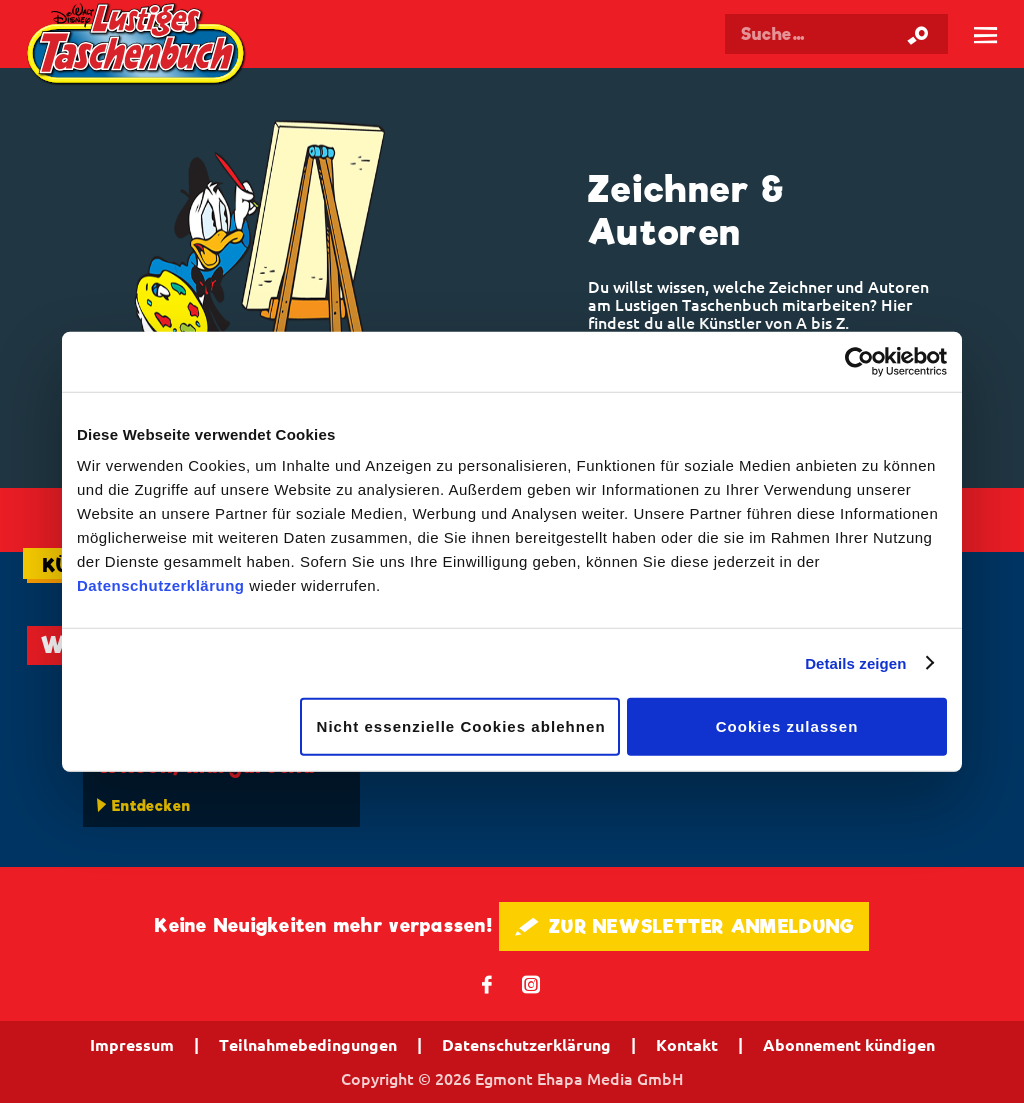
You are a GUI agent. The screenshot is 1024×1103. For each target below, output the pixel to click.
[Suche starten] (918, 34)
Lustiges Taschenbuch (138, 46)
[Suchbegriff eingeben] (836, 34)
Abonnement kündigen (849, 1045)
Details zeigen (855, 662)
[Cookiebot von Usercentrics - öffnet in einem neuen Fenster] (859, 361)
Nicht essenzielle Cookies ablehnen (461, 726)
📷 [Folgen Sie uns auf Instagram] (531, 983)
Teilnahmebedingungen (308, 1045)
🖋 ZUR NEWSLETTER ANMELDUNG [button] (684, 926)
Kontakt (687, 1045)
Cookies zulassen (787, 726)
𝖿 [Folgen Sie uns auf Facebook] (487, 983)
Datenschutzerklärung (161, 585)
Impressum (132, 1045)
